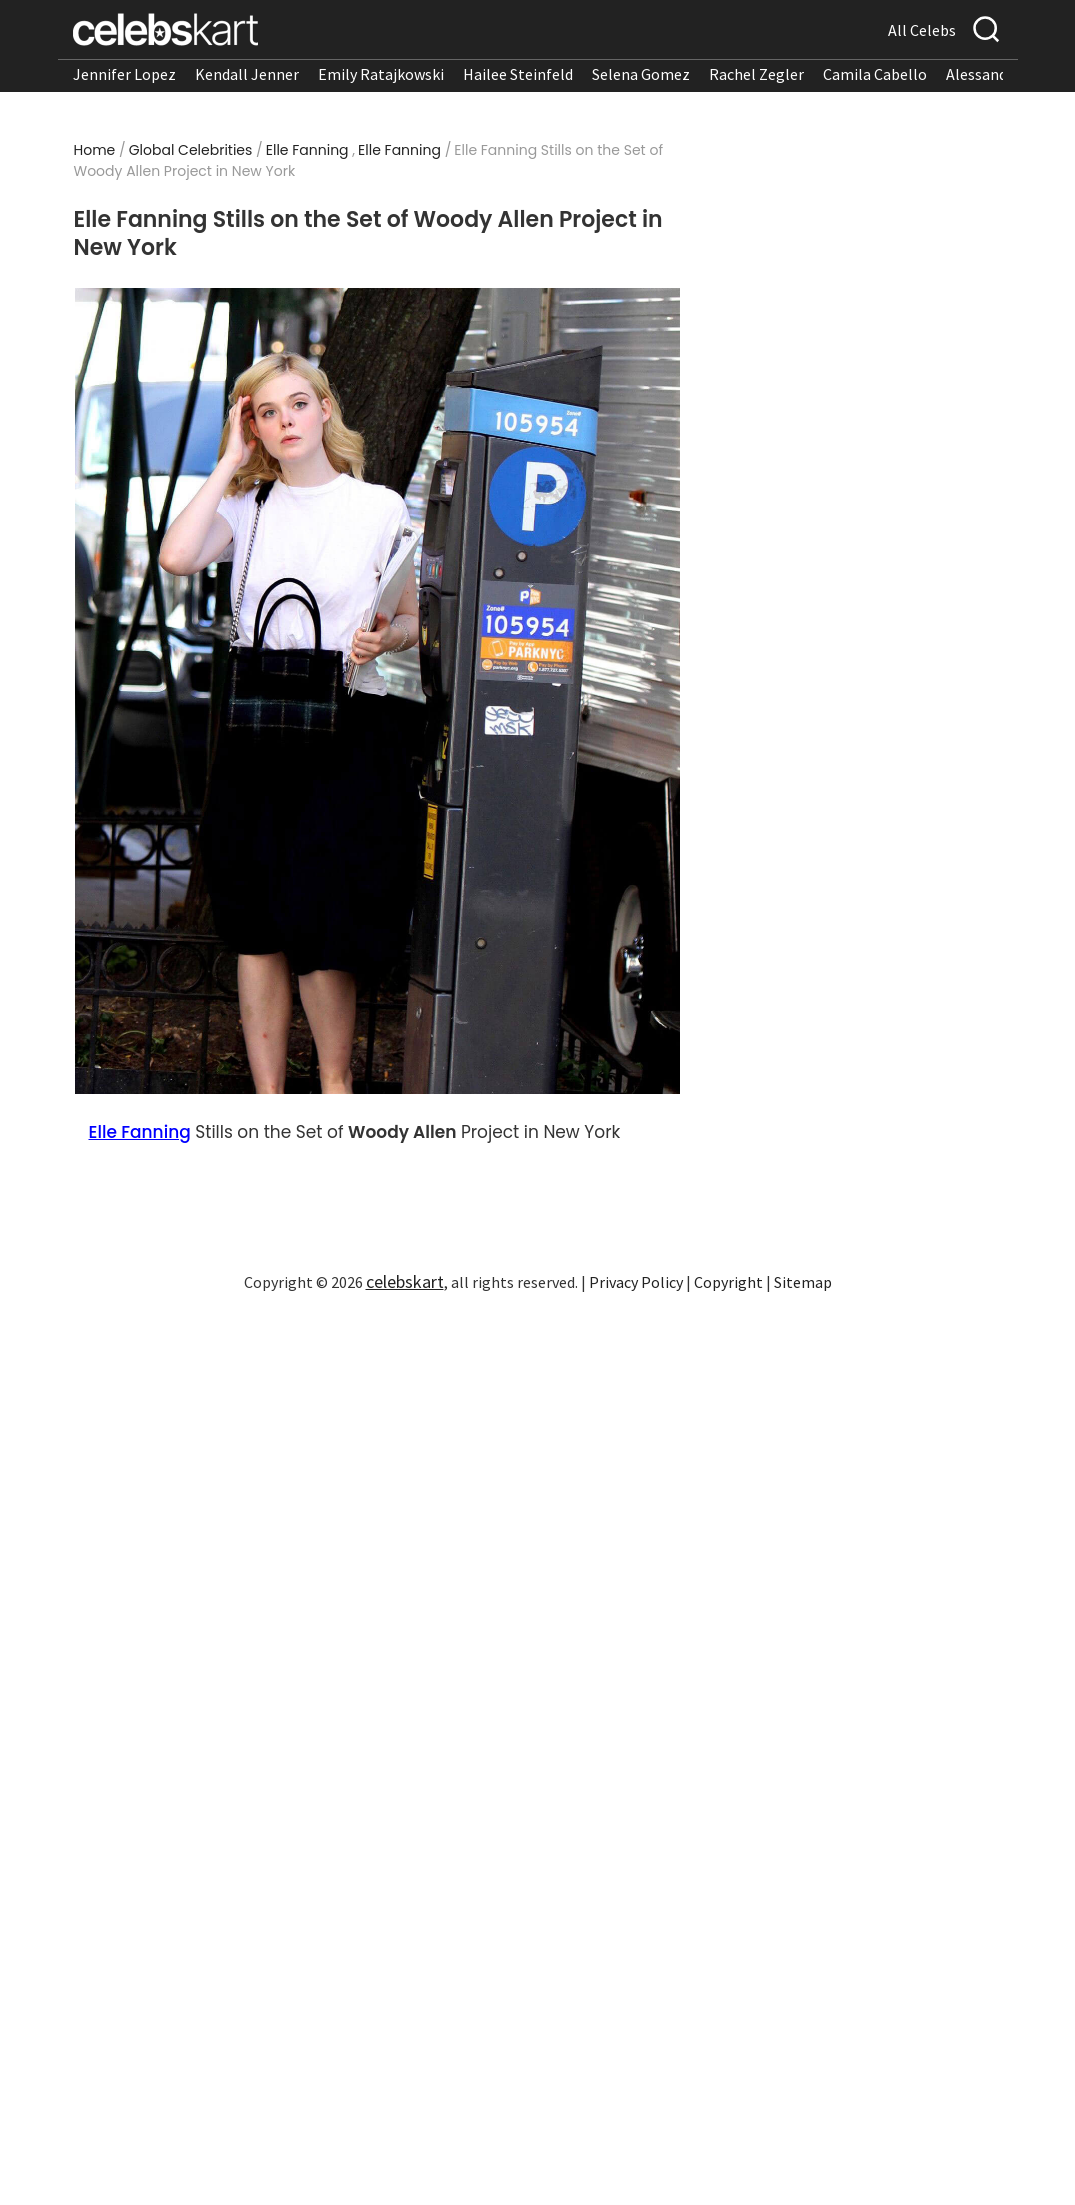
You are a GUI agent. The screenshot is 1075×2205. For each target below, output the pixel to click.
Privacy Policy (636, 1282)
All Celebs (922, 30)
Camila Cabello (875, 74)
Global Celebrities (191, 150)
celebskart (405, 1281)
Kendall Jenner (247, 74)
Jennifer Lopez (124, 74)
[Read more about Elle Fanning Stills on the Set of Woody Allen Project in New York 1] (377, 691)
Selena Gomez (641, 74)
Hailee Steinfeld (518, 74)
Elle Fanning (307, 150)
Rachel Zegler (756, 74)
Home (95, 150)
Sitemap (803, 1282)
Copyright (728, 1282)
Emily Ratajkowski (381, 74)
